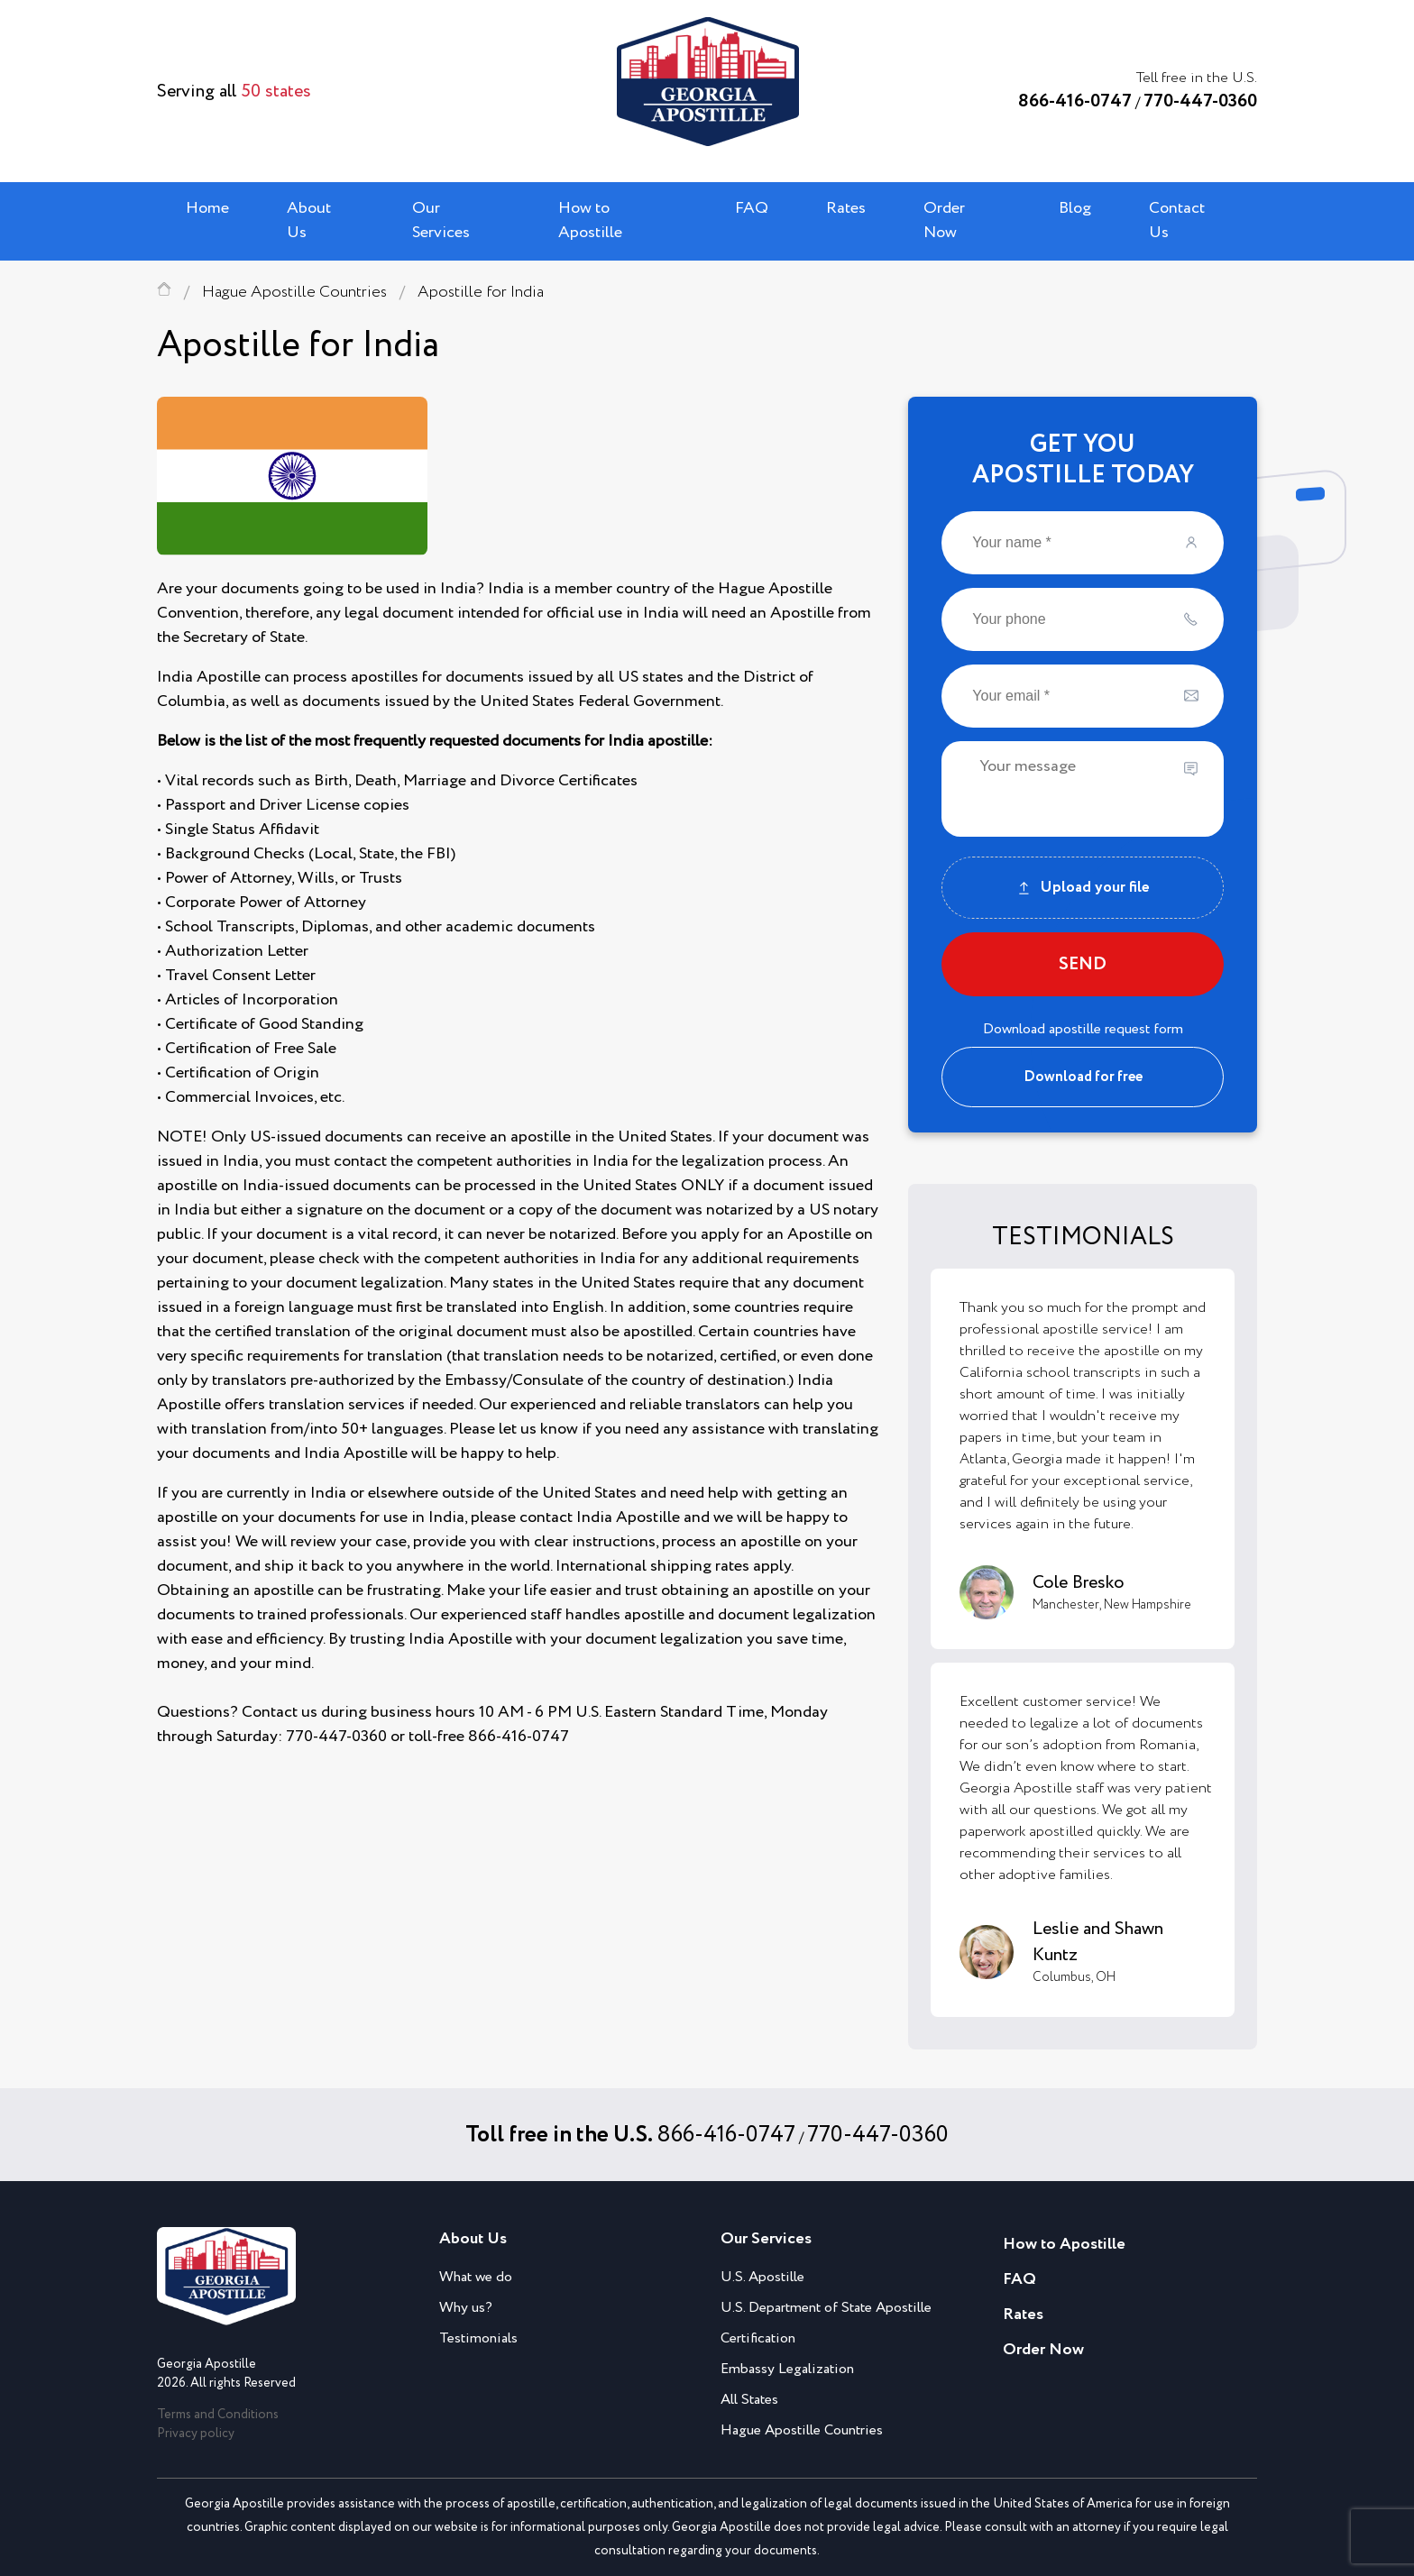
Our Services (441, 220)
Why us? (465, 2307)
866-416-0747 (1075, 101)
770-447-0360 (1200, 101)
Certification (758, 2338)
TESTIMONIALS (1083, 1237)
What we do (475, 2277)
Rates (846, 208)
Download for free (1083, 1077)
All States (749, 2399)
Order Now (944, 220)
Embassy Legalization (787, 2369)
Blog (1075, 208)
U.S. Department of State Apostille (826, 2307)
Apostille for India (481, 292)
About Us (309, 220)
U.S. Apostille (762, 2277)
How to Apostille (590, 220)
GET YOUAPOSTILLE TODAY (1083, 459)
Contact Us (1177, 220)
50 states (276, 91)
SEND (1082, 964)
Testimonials (478, 2338)
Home (207, 208)
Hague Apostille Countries (294, 292)
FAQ (751, 208)
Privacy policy (195, 2434)
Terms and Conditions (218, 2415)
